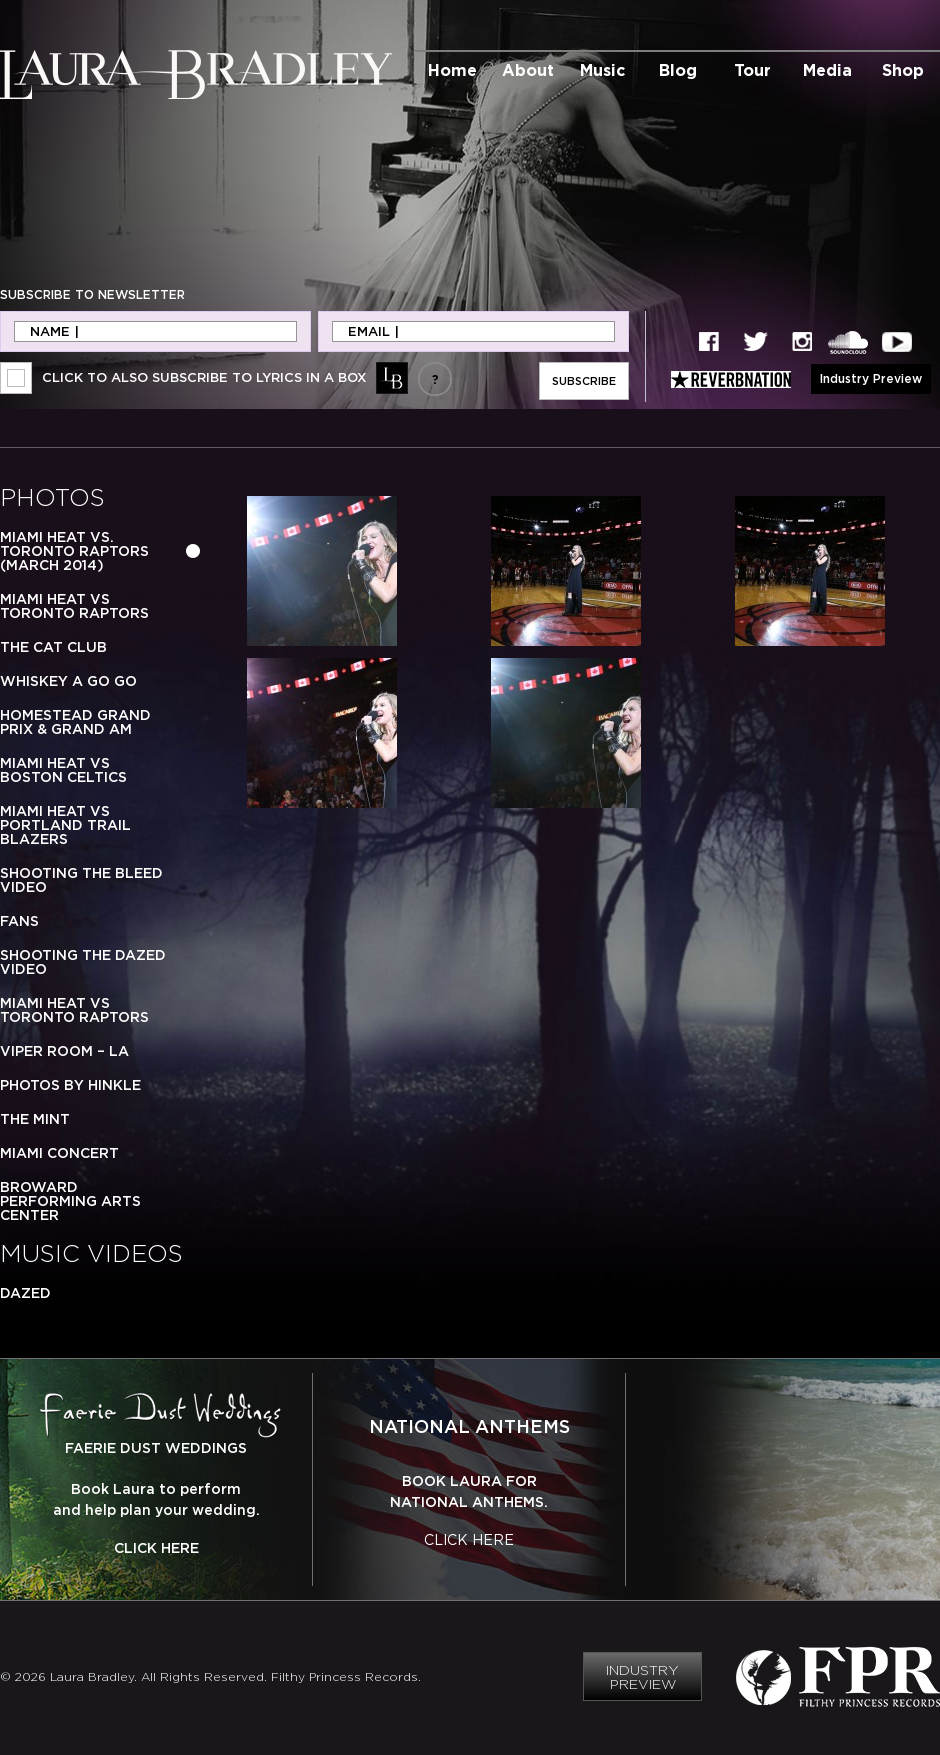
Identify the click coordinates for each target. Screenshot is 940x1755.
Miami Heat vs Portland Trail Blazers (65, 825)
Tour (752, 70)
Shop (903, 70)
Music (602, 70)
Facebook (709, 342)
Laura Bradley (196, 74)
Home (452, 70)
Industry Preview (871, 378)
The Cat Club (53, 647)
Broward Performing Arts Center (70, 1201)
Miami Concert (59, 1153)
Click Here (156, 1548)
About (528, 70)
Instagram (802, 342)
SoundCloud (848, 342)
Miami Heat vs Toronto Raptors (74, 606)
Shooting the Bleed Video (81, 880)
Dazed (25, 1293)
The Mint (35, 1119)
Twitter (756, 342)
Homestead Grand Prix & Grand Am (75, 722)
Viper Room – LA (64, 1051)
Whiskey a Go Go (68, 681)
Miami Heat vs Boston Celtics (63, 770)
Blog (678, 70)
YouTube (897, 342)
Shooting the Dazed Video (83, 962)
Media (827, 70)
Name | (54, 331)
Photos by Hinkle (70, 1085)
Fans (19, 921)
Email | (373, 331)
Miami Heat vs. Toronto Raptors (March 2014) (74, 551)
